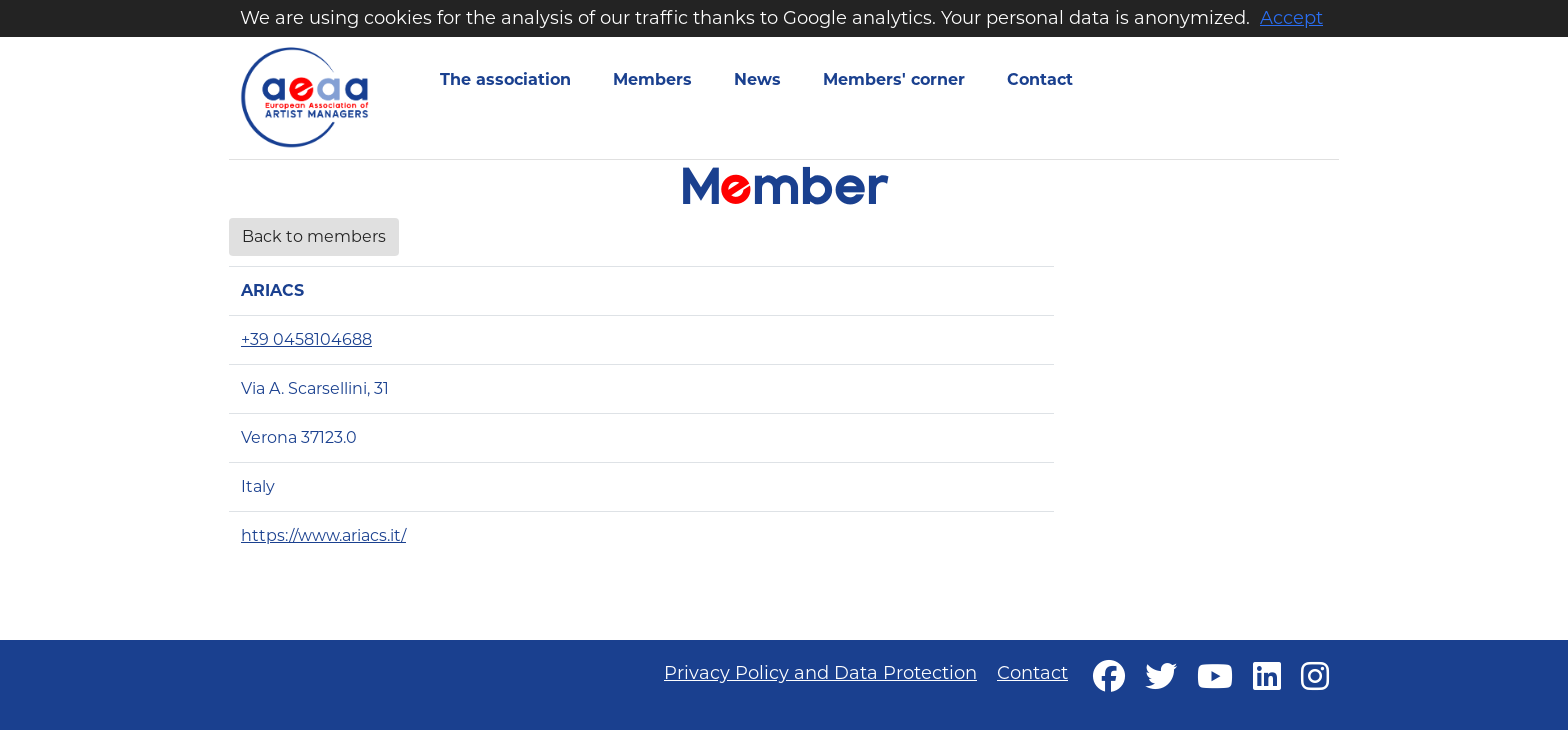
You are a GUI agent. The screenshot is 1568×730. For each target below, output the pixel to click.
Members (652, 79)
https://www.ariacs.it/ (323, 535)
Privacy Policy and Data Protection (820, 673)
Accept (1291, 18)
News (757, 79)
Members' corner (894, 79)
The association (505, 79)
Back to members (314, 236)
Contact (1040, 79)
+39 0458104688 (306, 339)
